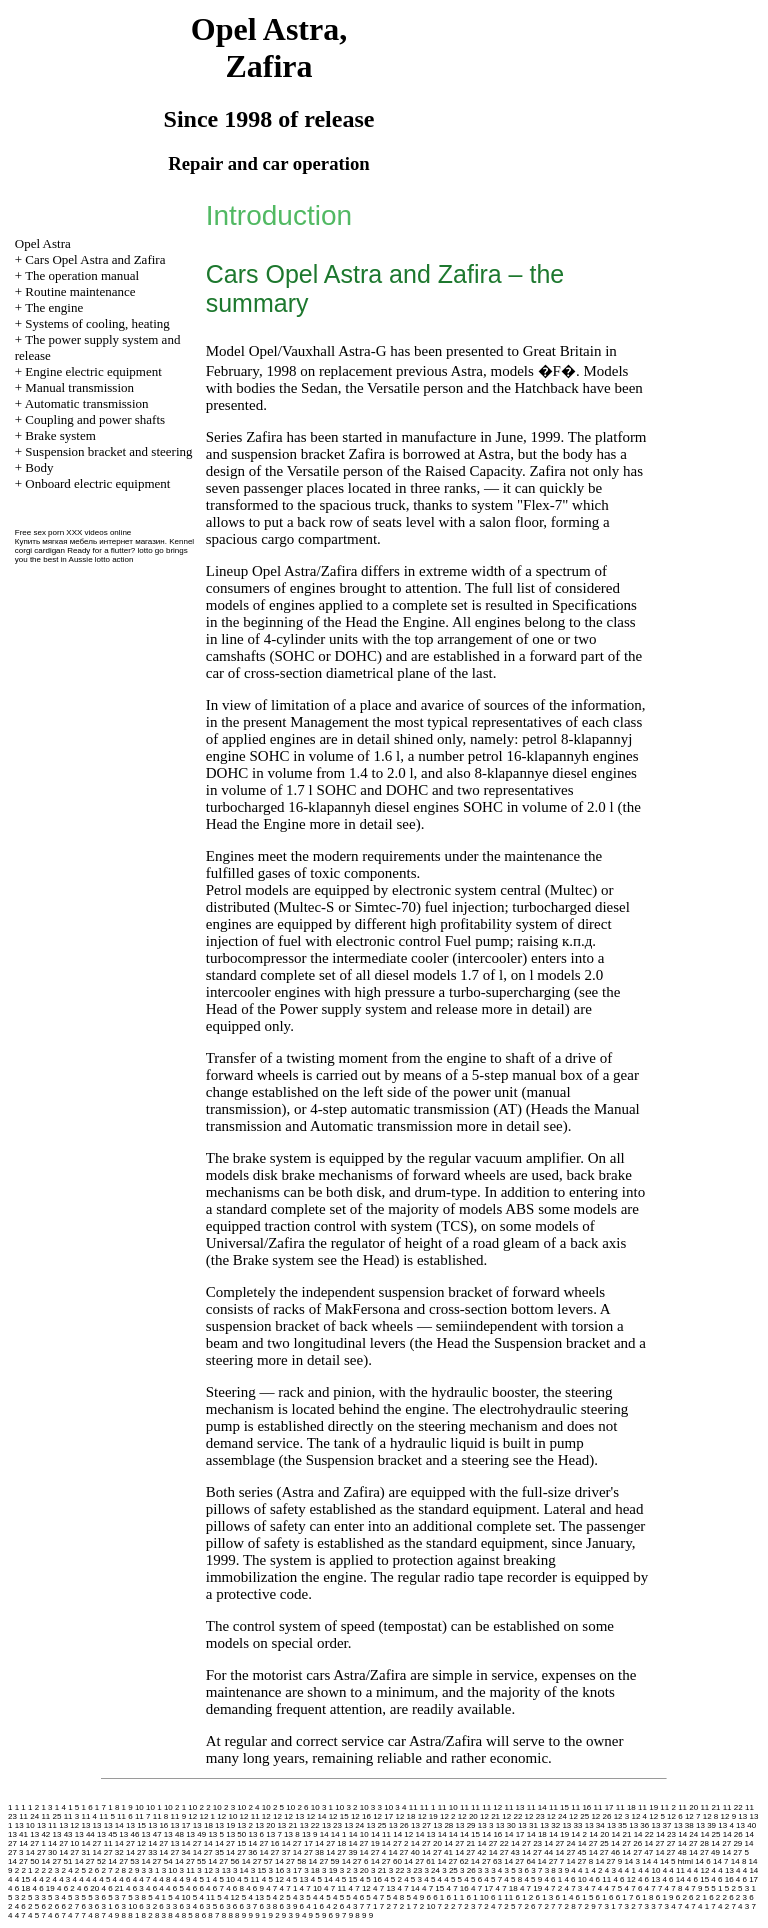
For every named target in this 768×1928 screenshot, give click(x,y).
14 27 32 (108, 1852)
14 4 (650, 1861)
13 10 (25, 1825)
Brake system (60, 435)
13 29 (466, 1825)
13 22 (310, 1825)
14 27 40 (404, 1852)
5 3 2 (17, 1897)
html (685, 1861)
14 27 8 (580, 1861)
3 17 (294, 1870)
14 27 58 (290, 1861)
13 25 (376, 1825)
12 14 (316, 1816)
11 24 (29, 1816)
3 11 (187, 1870)
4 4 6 (122, 1879)
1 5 (73, 1807)
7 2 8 (567, 1906)
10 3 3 (371, 1807)
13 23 (332, 1825)
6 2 (681, 1897)
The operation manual (82, 275)
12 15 (339, 1816)
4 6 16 (722, 1879)
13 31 (528, 1825)
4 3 (610, 1870)
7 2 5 (507, 1906)
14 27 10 (63, 1843)
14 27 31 (74, 1852)
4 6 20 (88, 1888)
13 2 (245, 1825)
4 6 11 (600, 1879)
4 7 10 (311, 1888)
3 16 (277, 1870)
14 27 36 (241, 1852)
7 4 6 (50, 1915)
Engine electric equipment (93, 371)
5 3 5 (77, 1897)
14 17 (515, 1834)
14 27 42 (470, 1852)
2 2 (40, 1870)
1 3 (46, 1807)
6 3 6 (228, 1906)
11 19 (648, 1807)
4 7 (271, 1888)
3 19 (330, 1870)
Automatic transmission (87, 403)
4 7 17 (482, 1888)
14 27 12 (130, 1843)
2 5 (80, 1870)
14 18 (537, 1834)
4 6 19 (43, 1888)
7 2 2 (447, 1906)
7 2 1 (402, 1906)
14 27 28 (693, 1843)
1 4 (60, 1807)
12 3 (622, 1816)
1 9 (127, 1807)
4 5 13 (297, 1879)
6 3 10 (126, 1906)
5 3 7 (117, 1897)
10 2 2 (199, 1807)
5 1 (716, 1888)
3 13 (223, 1870)
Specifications (594, 605)
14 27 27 (659, 1843)
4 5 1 (202, 1879)
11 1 (428, 1807)
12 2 (448, 1816)
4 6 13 (649, 1879)
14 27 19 (363, 1843)
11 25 (51, 1816)
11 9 (179, 1816)
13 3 (486, 1825)
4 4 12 (698, 1870)
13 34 (595, 1825)
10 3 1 (322, 1807)
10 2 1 (175, 1807)
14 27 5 (735, 1852)
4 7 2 (553, 1888)
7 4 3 (740, 1906)
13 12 (69, 1825)
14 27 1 (32, 1843)
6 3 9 (289, 1906)
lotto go (151, 550)
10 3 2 (346, 1807)
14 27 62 (452, 1861)
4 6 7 (215, 1888)
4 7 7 (654, 1888)
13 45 (107, 1834)
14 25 (710, 1834)
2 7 (107, 1870)
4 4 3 (62, 1879)
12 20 (468, 1816)
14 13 (425, 1834)
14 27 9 (608, 1861)
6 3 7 (248, 1906)
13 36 (639, 1825)
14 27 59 (323, 1861)
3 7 (536, 1870)
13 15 (136, 1825)
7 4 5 (30, 1915)
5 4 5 (335, 1897)
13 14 (114, 1825)
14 (324, 1834)
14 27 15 (230, 1843)
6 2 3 (738, 1897)
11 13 (514, 1807)
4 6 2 (66, 1888)
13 (742, 1816)
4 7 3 (573, 1888)
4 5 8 (513, 1879)
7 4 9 (110, 1915)
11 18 (626, 1807)
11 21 (710, 1807)
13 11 (47, 1825)
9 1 (260, 1915)
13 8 (292, 1834)
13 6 (256, 1834)
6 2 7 (70, 1906)
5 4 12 (228, 1897)
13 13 (91, 1825)
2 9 (133, 1870)
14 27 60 (386, 1861)
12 (192, 1816)
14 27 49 (704, 1852)
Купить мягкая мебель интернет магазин (90, 541)
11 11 (470, 1807)
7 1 (371, 1906)
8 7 (213, 1915)
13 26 (399, 1825)
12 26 (601, 1816)
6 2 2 (718, 1897)
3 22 (397, 1870)
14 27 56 (223, 1861)
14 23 (666, 1834)
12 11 (250, 1816)
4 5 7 (493, 1879)
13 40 (746, 1825)
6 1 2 (524, 1897)
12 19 (428, 1816)
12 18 (405, 1816)
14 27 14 (197, 1843)
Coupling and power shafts (95, 419)
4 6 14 (673, 1879)
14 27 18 (330, 1843)
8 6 (200, 1915)
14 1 (339, 1834)
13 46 (129, 1834)
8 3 (160, 1915)
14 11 (381, 1834)
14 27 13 (163, 1843)
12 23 (535, 1816)
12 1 (208, 1816)
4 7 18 (506, 1888)
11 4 (89, 1816)
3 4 (496, 1870)
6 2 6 (50, 1906)
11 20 (688, 1807)
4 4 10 (649, 1870)
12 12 (272, 1816)
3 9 (563, 1870)
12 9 (729, 1816)
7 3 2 (627, 1906)
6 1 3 (545, 1897)
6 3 (86, 1906)
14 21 (621, 1834)
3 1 (153, 1870)
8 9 (240, 1915)
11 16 (581, 1807)
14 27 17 (297, 1843)
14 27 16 (263, 1843)
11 (413, 1807)
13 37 (661, 1825)
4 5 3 (413, 1879)
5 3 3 (37, 1897)
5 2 (730, 1888)
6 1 (438, 1897)
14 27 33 (141, 1852)
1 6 (86, 1807)
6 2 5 (30, 1906)
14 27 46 (604, 1852)
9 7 (340, 1915)
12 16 (361, 1816)
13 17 (181, 1825)
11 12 (492, 1807)
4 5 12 (273, 1879)
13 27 (421, 1825)
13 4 (726, 1825)
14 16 (492, 1834)
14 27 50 (23, 1861)
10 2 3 (224, 1807)
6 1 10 (478, 1897)
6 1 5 (585, 1897)
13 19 (225, 1825)
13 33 (572, 1825)
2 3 (53, 1870)
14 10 (359, 1834)
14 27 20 (426, 1843)
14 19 (559, 1834)
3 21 (379, 1870)
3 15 (259, 1870)
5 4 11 (204, 1897)
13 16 (158, 1825)
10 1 (154, 1807)
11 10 (448, 1807)
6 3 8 (269, 1906)
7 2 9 (587, 1906)
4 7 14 (409, 1888)
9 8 (354, 1915)
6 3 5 (208, 1906)
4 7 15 (433, 1888)
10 (139, 1807)
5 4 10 (179, 1897)
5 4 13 (253, 1897)
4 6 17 (747, 1879)
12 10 (227, 1816)
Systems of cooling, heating (97, 323)
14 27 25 (593, 1843)
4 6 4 (155, 1888)
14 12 (403, 1834)
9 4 (300, 1915)
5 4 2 (275, 1897)
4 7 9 (694, 1888)
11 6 (125, 1816)
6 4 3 (349, 1906)
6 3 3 (168, 1906)
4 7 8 (674, 1888)
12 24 (557, 1816)
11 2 (668, 1807)
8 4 (173, 1915)
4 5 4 (433, 1879)
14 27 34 (174, 1852)
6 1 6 (605, 1897)
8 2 (147, 1915)
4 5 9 (533, 1879)
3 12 (205, 1870)
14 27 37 (274, 1852)
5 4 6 (355, 1897)
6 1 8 (645, 1897)
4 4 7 (142, 1879)
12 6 (675, 1816)
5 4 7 (375, 1897)
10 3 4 (395, 1807)
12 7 (693, 1816)
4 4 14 (747, 1870)
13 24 (354, 1825)
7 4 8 (90, 1915)
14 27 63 (486, 1861)
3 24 (432, 1870)
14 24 (688, 1834)
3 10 (170, 1870)
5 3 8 (137, 1897)
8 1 (133, 1915)
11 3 (72, 1816)
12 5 (657, 1816)
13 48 (174, 1834)
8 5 (187, 1915)
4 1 (583, 1870)
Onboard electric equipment (97, 483)
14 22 (644, 1834)
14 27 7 (551, 1861)
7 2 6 (527, 1906)
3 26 (468, 1870)
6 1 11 (502, 1897)
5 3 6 (97, 1897)
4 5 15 (346, 1879)
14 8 (739, 1861)
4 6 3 (135, 1888)
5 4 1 (157, 1897)
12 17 (383, 1816)
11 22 (733, 1807)
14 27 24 (559, 1843)
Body (39, 467)
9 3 (287, 1915)
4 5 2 (393, 1879)
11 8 (161, 1816)
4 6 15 (698, 1879)
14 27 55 (190, 1861)
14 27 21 (459, 1843)
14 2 (579, 1834)
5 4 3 (295, 1897)
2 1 (26, 1870)
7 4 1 (700, 1906)
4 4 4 (82, 1879)
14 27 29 (726, 1843)
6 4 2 (329, 1906)
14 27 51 (56, 1861)
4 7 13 (384, 1888)
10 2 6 (297, 1807)
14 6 (703, 1861)
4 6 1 (553, 1879)
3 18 (312, 1870)
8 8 (227, 1915)
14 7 (721, 1861)
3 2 (345, 1870)
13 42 (40, 1834)
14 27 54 (157, 1861)
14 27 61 (419, 1861)
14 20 (599, 1834)
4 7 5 (614, 1888)
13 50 (236, 1834)
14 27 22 (493, 1843)
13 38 (684, 1825)
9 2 (273, 1915)
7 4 (683, 1906)
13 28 (443, 1825)
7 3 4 (667, 1906)
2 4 (66, 1870)
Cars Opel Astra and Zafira (95, 259)
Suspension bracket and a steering (407, 1460)
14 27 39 (341, 1852)
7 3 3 (647, 1906)
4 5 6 (473, 1879)
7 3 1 (607, 1906)
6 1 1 (455, 1897)
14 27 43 (504, 1852)
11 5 (107, 1816)
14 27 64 (519, 1861)
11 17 (604, 1807)
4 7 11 (335, 1888)
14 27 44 (537, 1852)
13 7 (274, 1834)
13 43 (63, 1834)
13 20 (265, 1825)
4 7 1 (289, 1888)
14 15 (470, 1834)
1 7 (100, 1807)
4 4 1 (627, 1870)
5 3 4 (57, 1897)
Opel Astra (43, 243)
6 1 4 (565, 1897)
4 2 (596, 1870)
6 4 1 (309, 1906)
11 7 (143, 1816)
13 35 (617, 1825)
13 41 (18, 1834)
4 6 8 (235, 1888)
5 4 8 (395, 1897)
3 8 (550, 1870)
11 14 (537, 1807)
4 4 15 (19, 1879)
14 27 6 (355, 1861)
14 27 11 (96, 1843)
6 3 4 (188, 1906)
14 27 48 (671, 1852)
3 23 (415, 1870)
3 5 (510, 1870)
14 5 (668, 1861)
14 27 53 (123, 1861)
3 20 (361, 1870)
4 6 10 (575, 1879)
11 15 (559, 1807)
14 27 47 (637, 1852)
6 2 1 (698, 1897)
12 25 (579, 1816)
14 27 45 (570, 1852)
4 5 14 (322, 1879)
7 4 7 (70, 1915)
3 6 (523, 1870)
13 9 (310, 1834)
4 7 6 (634, 1888)
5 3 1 (747, 1888)
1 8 (113, 1807)
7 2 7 (547, 1906)
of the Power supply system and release (359, 1009)
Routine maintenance (80, 291)
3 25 (450, 1870)
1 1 (20, 1807)
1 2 (33, 1807)
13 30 (506, 1825)
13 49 (196, 1834)
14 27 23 (526, 1843)
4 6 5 (175, 1888)
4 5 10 (224, 1879)
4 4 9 (182, 1879)
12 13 (294, 1816)
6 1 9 (665, 1897)
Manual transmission (79, 387)
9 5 (314, 1915)
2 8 (120, 1870)
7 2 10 (424, 1906)
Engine (424, 622)
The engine (54, 307)
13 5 (216, 1834)
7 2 (385, 1906)
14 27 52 (90, 1861)
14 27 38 (308, 1852)
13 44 (85, 1834)
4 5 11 (248, 1879)
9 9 (367, 1915)
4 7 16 (457, 1888)
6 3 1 (104, 1906)
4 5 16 (371, 1879)
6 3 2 (148, 1906)
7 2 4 (487, 1906)
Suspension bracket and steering (108, 451)
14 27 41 (437, 1852)
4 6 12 (624, 1879)
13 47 (152, 1834)
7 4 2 (720, 1906)
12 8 (711, 1816)
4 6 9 (255, 1888)
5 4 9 (415, 1897)
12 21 (490, 1816)
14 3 (632, 1861)
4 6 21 (112, 1888)
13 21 (287, 1825)
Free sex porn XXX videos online (73, 532)
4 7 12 (360, 1888)
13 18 (203, 1825)
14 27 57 (257, 1861)
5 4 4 (315, 1897)
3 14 (241, 1870)
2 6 (93, 1870)
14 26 (733, 1834)
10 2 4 (248, 1807)
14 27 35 (208, 1852)
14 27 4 (373, 1852)
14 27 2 (395, 1843)
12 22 (512, 1816)
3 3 (483, 1870)
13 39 (706, 1825)
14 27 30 (41, 1852)
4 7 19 (531, 1888)
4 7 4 (593, 1888)
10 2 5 (273, 1807)
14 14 (448, 1834)
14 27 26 (626, 1843)
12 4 (639, 1816)
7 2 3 (467, 1906)
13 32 (550, 1825)
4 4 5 (102, 1879)
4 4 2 (41, 1879)
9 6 (327, 1915)
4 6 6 (195, 1888)
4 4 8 (162, 1879)
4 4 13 (723, 1870)
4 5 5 (453, 1879)
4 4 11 (674, 1870)
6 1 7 (625, 1897)
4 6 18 (19, 1888)
